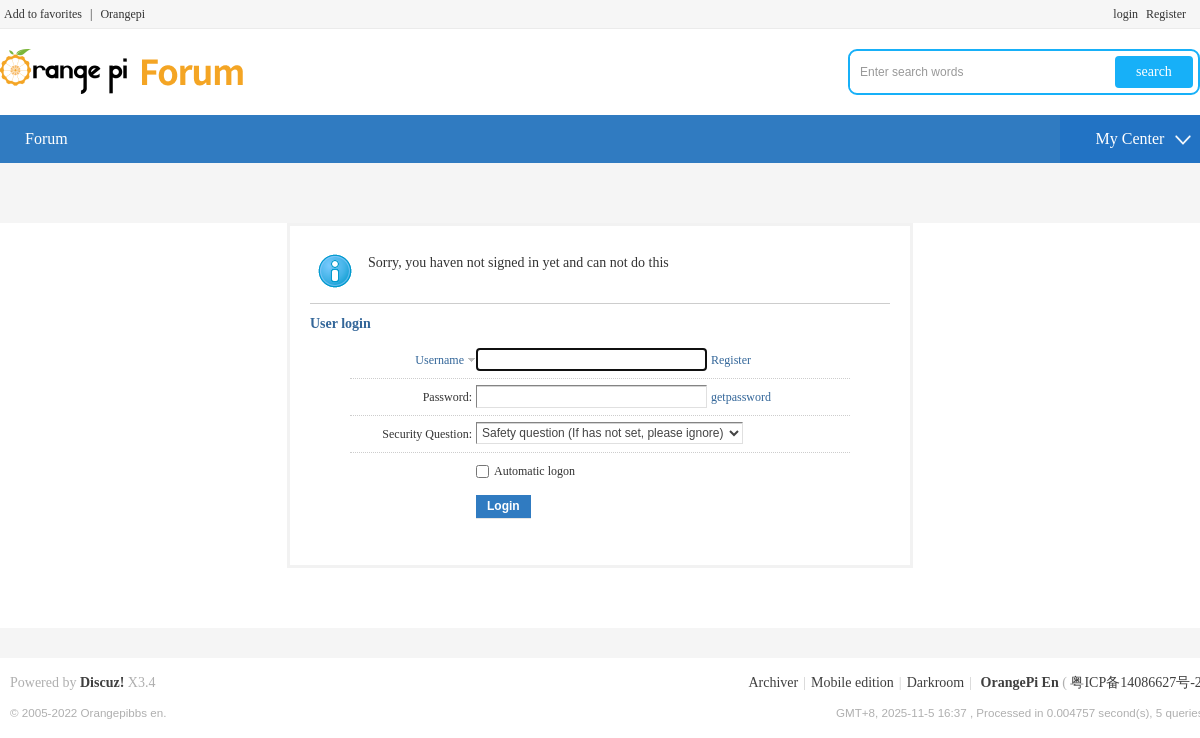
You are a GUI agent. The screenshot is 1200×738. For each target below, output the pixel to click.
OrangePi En (1020, 682)
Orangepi (122, 14)
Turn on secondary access (1195, 14)
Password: (447, 397)
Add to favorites (43, 14)
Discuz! (102, 682)
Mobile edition (852, 682)
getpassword (741, 397)
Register (1166, 14)
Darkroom (936, 682)
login (1125, 14)
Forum (46, 138)
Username (439, 360)
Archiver (773, 682)
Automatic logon (525, 471)
